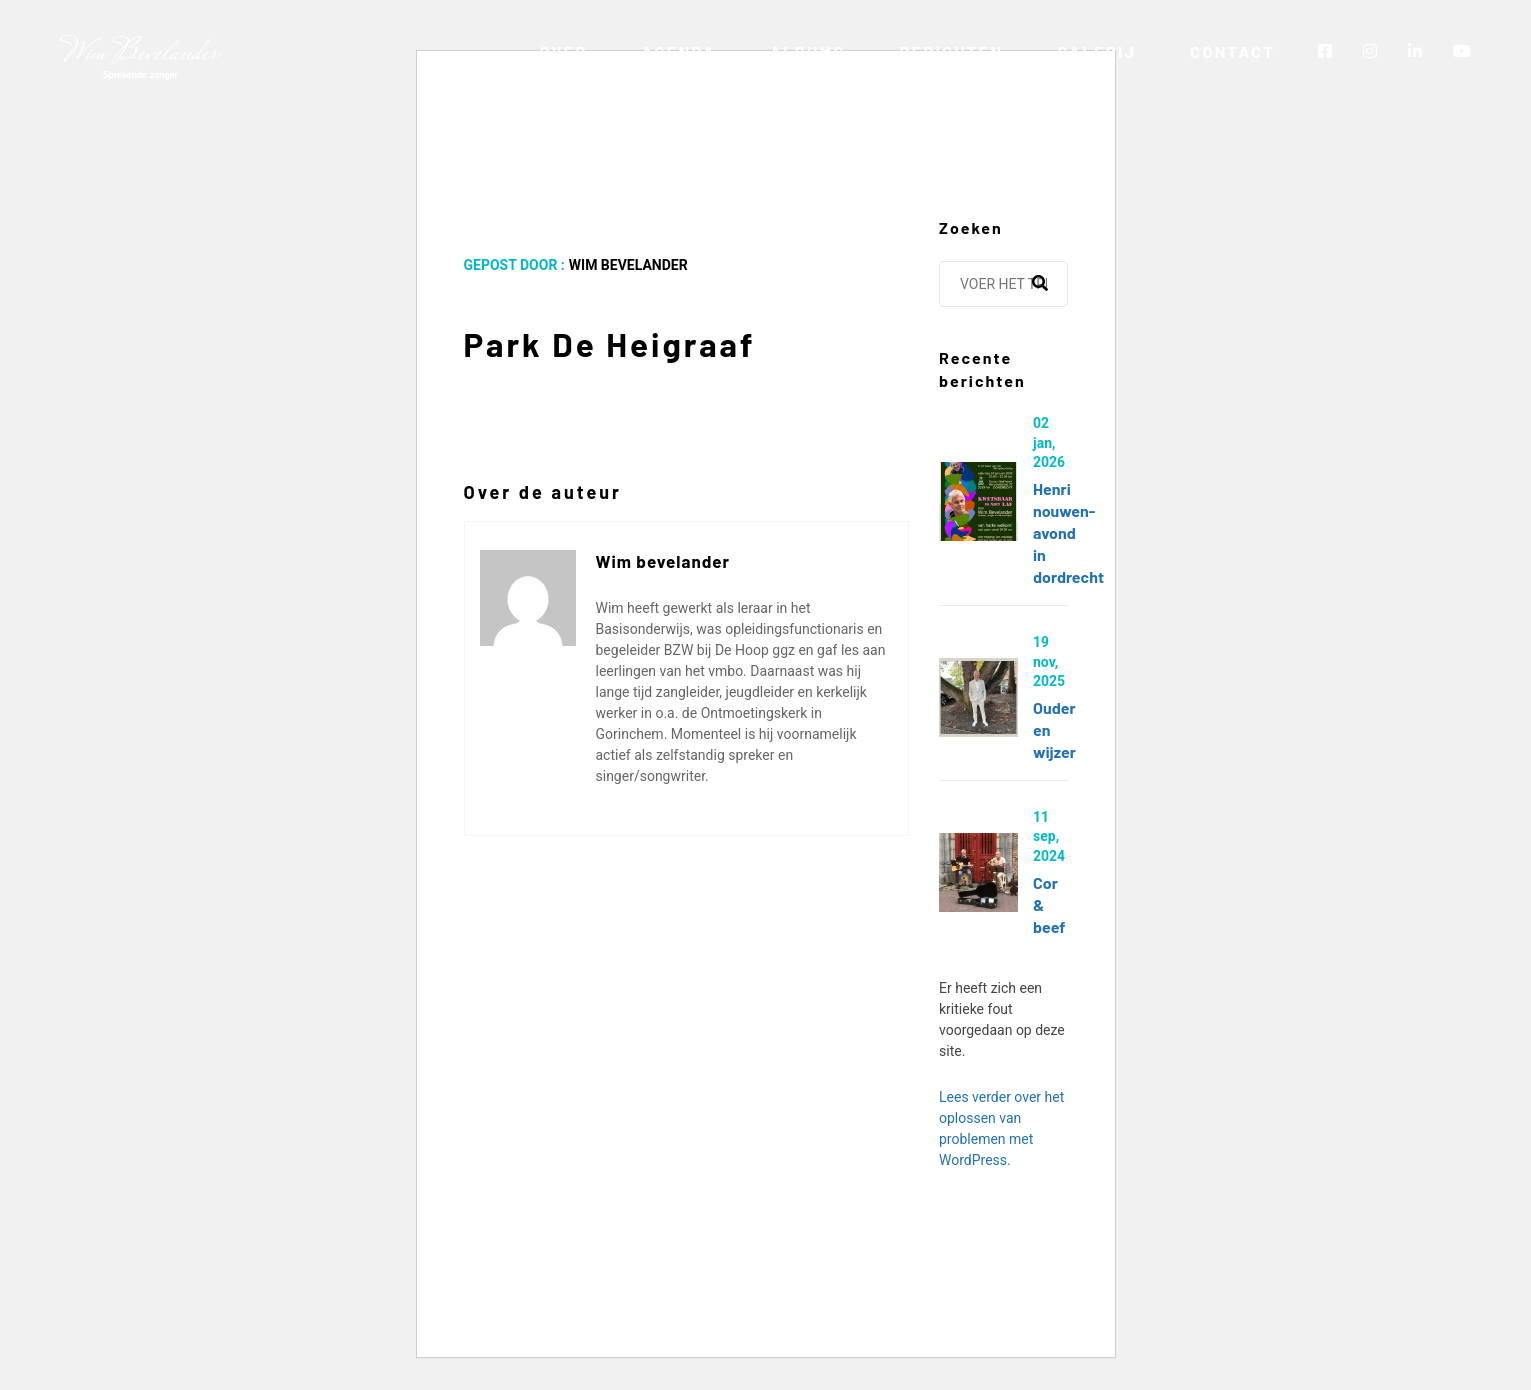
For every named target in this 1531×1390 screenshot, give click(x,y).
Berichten (951, 51)
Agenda (679, 51)
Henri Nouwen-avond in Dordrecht (1068, 532)
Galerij (1096, 51)
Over (563, 51)
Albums (807, 51)
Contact (1232, 51)
